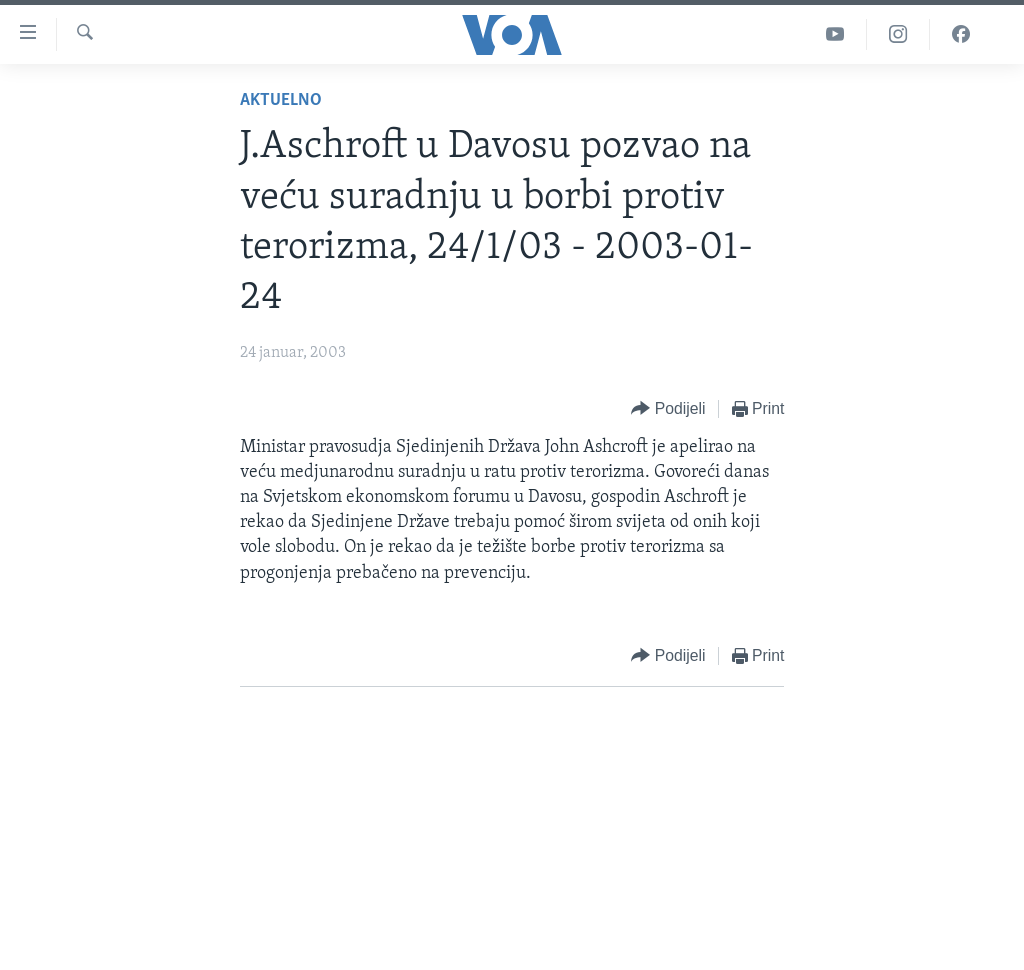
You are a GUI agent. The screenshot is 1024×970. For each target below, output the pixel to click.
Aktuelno (281, 100)
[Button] (668, 409)
